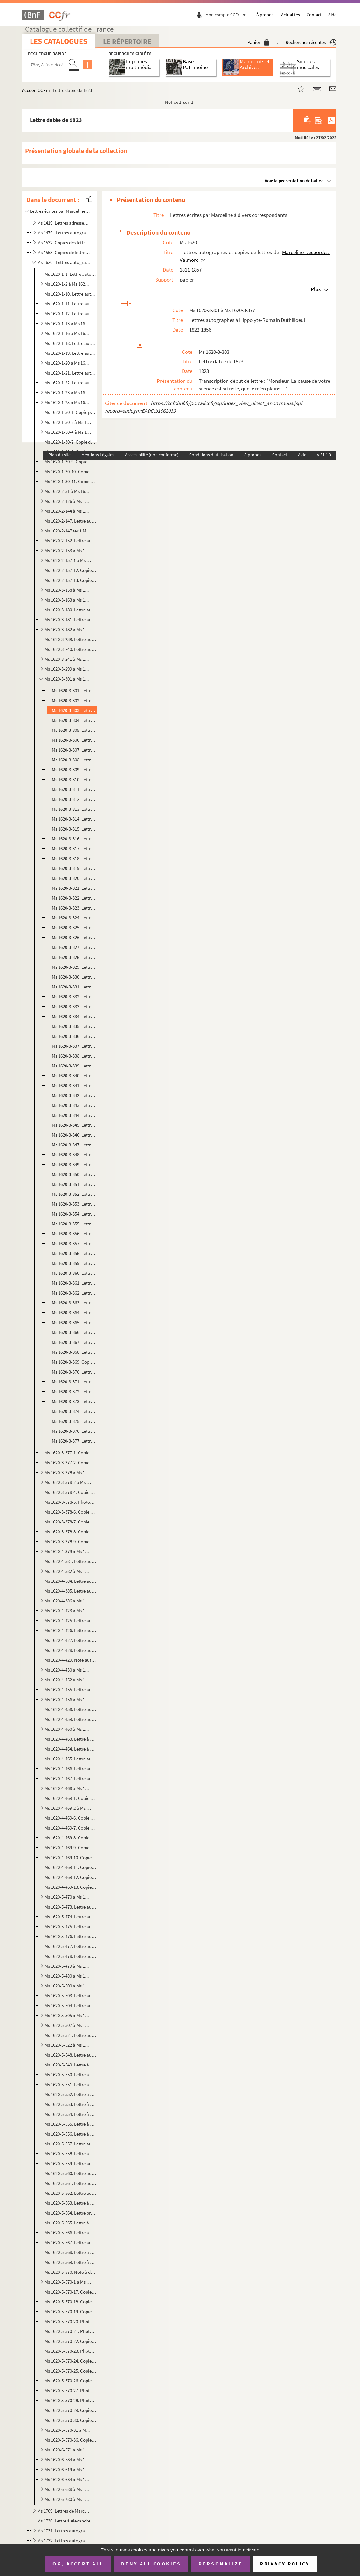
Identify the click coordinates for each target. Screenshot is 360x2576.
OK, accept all (77, 2563)
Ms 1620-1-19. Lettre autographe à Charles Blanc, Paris (70, 353)
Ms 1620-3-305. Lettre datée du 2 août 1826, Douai (74, 730)
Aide (332, 15)
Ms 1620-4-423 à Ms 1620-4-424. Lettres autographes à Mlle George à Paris (68, 1611)
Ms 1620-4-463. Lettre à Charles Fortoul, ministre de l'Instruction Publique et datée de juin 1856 (70, 1739)
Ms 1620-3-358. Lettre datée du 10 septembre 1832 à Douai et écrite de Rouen (74, 1253)
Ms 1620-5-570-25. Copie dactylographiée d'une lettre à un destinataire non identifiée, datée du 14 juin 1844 (70, 2371)
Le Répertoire (127, 41)
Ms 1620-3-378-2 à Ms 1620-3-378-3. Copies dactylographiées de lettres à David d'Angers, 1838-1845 (68, 1482)
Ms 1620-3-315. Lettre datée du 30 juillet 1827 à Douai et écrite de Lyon (74, 829)
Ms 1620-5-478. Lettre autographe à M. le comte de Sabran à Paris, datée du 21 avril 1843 (70, 1956)
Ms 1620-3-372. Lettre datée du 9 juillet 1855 (74, 1391)
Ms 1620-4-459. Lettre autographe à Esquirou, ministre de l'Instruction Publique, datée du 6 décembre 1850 (70, 1719)
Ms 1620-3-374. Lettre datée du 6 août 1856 (74, 1411)
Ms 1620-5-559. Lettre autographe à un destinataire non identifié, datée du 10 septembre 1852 (70, 2163)
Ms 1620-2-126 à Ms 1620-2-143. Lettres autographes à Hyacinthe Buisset (68, 501)
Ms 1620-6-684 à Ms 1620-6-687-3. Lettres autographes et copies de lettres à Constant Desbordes (68, 2479)
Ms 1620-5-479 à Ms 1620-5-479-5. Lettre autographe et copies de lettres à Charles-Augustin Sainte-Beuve (68, 1966)
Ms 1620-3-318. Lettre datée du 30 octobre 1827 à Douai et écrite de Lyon (74, 858)
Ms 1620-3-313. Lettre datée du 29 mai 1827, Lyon (74, 809)
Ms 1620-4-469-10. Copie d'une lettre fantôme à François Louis (70, 1857)
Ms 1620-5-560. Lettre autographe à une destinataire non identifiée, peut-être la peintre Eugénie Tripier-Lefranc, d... (70, 2173)
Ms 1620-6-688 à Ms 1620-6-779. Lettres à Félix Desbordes (68, 2489)
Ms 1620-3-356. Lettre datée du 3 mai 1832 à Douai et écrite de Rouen (74, 1234)
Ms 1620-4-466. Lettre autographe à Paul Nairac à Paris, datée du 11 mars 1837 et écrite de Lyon (70, 1769)
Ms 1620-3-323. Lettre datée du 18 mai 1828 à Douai (74, 908)
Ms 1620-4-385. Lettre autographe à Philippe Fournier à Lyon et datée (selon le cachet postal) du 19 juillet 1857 (70, 1591)
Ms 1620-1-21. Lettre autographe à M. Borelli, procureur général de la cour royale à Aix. (70, 373)
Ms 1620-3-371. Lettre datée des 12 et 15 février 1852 (74, 1382)
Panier (258, 42)
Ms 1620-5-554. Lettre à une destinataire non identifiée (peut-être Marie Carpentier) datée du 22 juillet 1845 (70, 2114)
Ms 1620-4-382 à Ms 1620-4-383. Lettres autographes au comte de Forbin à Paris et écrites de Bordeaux (68, 1571)
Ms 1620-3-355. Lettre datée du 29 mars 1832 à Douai (74, 1224)
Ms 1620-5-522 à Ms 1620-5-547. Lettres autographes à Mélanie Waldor (68, 2045)
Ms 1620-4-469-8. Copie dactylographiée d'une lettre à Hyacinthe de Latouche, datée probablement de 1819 (70, 1838)
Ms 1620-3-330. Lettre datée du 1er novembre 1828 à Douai (74, 977)
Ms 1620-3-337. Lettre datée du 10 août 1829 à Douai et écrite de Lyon (74, 1046)
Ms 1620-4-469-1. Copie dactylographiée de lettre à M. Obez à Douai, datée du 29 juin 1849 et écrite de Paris (70, 1798)
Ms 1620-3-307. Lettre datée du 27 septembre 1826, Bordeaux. (74, 750)
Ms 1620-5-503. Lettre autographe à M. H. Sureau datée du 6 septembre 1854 (70, 1996)
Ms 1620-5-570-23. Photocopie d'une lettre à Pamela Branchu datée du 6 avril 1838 (70, 2351)
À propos (264, 15)
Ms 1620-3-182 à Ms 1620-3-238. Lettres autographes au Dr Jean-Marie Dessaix (68, 629)
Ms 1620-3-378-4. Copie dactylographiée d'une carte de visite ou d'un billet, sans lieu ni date (70, 1492)
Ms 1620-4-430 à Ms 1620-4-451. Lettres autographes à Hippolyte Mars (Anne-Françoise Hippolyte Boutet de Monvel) (68, 1670)
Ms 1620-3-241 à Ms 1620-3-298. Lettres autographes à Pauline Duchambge (68, 659)
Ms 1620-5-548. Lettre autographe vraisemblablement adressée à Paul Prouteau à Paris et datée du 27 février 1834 (70, 2055)
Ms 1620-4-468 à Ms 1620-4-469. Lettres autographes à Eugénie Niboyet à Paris (68, 1788)
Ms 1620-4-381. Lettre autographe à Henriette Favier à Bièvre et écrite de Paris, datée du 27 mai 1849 (70, 1561)
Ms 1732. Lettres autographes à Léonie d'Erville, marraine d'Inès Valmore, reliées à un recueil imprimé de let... (64, 2540)
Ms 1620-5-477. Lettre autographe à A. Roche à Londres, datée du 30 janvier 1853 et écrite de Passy (70, 1946)
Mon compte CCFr (227, 14)
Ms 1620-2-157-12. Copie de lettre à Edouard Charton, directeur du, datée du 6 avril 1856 (70, 570)
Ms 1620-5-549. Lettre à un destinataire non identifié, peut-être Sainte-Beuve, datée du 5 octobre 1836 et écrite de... (70, 2065)
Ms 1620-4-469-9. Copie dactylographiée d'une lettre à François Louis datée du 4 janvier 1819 (70, 1848)
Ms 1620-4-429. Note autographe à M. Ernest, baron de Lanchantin (70, 1660)
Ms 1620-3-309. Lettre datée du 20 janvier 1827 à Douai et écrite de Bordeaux (74, 770)
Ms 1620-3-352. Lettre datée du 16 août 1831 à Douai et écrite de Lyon (74, 1194)
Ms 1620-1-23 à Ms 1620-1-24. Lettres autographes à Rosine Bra (68, 392)
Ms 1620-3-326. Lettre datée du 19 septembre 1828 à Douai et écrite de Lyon (74, 937)
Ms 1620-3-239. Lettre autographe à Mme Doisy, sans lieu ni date (70, 639)
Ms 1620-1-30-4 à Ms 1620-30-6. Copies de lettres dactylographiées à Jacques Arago (68, 432)
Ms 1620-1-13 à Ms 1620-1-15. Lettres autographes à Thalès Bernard (68, 323)
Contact (314, 15)
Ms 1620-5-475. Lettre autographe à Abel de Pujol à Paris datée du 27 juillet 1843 (70, 1926)
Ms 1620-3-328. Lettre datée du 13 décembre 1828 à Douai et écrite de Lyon (74, 957)
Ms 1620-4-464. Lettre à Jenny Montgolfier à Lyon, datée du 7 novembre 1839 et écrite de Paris (70, 1749)
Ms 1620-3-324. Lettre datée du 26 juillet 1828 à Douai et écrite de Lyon (74, 918)
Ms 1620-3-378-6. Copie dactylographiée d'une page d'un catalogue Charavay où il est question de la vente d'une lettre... (70, 1512)
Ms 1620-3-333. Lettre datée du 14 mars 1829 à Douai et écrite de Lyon (74, 1006)
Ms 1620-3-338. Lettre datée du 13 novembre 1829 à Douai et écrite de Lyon (74, 1056)
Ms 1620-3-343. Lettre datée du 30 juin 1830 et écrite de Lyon (74, 1105)
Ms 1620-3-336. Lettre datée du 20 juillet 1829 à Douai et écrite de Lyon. (74, 1036)
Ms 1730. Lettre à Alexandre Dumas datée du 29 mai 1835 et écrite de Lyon (66, 2521)
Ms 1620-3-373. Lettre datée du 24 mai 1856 (74, 1401)
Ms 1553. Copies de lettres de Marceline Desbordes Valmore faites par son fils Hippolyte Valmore (64, 252)
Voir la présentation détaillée (294, 180)
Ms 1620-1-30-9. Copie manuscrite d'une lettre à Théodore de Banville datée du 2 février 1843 (70, 462)
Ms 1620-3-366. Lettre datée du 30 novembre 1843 (74, 1332)
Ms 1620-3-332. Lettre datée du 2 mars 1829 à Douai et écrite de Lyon (74, 997)
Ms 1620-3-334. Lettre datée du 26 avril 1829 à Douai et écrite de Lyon (74, 1016)
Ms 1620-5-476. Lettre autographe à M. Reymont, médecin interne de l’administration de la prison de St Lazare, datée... (70, 1936)
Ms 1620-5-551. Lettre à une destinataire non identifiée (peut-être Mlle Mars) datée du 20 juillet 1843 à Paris (70, 2084)
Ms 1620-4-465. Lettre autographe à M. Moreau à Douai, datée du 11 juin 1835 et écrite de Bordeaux (70, 1759)
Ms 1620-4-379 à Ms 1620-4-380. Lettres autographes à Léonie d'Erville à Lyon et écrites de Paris (68, 1551)
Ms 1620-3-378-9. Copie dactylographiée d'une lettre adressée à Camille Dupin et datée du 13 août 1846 (70, 1541)
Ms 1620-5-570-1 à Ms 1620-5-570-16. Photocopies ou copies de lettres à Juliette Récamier (68, 2282)
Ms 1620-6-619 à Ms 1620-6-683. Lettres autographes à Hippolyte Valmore (68, 2469)
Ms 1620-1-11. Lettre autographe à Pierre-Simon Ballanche (70, 304)
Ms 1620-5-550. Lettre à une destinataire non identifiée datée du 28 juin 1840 (70, 2075)
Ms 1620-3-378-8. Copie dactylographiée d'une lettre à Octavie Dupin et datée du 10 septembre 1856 (70, 1532)
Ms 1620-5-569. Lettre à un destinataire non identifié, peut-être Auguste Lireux (70, 2262)
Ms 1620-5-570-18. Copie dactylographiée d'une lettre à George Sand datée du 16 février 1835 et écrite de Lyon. (70, 2302)
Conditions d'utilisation (211, 455)
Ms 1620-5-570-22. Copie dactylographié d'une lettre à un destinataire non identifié (70, 2341)
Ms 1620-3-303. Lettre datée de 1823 (74, 710)
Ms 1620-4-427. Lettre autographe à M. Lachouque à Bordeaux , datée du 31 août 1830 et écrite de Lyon (70, 1640)
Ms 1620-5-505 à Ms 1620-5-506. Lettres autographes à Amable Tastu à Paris (68, 2015)
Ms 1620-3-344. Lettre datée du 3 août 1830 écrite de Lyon (74, 1115)
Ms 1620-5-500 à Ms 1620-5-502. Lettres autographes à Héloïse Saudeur (68, 1986)
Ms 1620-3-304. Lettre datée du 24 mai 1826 (74, 720)
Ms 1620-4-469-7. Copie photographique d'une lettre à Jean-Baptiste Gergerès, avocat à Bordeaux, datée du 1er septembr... (70, 1828)
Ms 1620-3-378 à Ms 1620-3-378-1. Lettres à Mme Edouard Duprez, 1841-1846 (68, 1472)
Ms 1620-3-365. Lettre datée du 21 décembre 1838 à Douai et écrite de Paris (74, 1322)
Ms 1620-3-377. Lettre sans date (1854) (74, 1441)
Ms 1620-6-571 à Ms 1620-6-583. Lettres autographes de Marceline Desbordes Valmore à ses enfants (68, 2450)
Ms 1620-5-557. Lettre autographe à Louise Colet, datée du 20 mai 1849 (70, 2144)
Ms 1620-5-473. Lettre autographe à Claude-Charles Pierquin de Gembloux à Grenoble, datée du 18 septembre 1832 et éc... (70, 1907)
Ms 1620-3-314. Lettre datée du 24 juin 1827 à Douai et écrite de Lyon (74, 819)
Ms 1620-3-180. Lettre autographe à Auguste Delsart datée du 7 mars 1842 (70, 610)
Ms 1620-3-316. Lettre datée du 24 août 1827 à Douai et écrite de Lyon (74, 839)
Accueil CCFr (35, 90)
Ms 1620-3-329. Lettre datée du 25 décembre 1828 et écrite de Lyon (74, 967)
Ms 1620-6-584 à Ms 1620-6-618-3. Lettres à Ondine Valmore (68, 2460)
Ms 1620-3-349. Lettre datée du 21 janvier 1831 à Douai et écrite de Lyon (74, 1164)
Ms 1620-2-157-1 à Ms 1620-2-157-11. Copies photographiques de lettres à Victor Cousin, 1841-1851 (68, 560)
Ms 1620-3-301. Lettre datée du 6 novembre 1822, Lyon (74, 691)
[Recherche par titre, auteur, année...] (46, 65)
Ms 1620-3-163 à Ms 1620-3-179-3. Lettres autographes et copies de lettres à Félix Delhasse (68, 600)
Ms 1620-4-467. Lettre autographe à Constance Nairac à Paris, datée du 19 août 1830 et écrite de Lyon (70, 1778)
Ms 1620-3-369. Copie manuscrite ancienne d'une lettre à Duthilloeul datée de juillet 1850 (74, 1362)
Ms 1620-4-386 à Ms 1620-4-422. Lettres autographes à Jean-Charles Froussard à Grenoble (68, 1601)
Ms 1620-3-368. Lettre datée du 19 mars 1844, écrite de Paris (74, 1352)
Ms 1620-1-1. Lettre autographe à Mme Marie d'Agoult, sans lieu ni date (70, 274)
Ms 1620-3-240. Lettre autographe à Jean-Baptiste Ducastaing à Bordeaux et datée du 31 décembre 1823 (70, 649)
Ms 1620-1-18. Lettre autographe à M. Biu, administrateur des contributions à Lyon (70, 343)
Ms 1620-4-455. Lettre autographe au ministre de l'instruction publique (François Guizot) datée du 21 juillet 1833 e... (70, 1690)
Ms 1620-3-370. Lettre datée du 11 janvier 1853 (74, 1372)
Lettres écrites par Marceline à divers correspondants (60, 211)
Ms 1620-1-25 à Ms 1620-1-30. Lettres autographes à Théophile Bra (68, 402)
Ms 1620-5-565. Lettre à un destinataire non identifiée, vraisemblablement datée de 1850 (70, 2223)
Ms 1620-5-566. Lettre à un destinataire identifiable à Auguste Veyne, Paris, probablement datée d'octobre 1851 (70, 2233)
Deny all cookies (151, 2563)
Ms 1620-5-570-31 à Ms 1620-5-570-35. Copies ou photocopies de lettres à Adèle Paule (68, 2430)
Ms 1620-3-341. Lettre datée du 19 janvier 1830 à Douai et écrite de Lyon (74, 1085)
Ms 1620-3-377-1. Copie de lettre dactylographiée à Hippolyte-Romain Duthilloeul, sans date (70, 1453)
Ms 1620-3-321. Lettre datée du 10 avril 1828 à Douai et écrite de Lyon (74, 888)
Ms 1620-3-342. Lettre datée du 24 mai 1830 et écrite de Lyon (74, 1095)
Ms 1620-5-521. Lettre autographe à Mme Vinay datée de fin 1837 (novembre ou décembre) (70, 2035)
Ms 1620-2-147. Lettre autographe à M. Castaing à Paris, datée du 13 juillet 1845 (70, 521)
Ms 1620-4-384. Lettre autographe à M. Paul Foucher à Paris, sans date (70, 1581)
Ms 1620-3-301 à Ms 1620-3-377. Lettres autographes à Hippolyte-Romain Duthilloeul (68, 679)
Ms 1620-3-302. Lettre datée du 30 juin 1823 (74, 700)
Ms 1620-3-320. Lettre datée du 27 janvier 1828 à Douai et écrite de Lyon (74, 878)
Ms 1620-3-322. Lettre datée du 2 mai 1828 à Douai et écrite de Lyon (74, 898)
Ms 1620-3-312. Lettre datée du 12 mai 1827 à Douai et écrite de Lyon (74, 799)
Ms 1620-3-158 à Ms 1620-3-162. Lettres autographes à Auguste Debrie (68, 590)
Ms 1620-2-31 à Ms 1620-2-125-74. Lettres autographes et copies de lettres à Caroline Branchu (68, 491)
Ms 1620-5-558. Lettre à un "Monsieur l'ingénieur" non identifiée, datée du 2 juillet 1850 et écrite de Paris (70, 2154)
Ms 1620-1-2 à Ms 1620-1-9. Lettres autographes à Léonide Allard (68, 284)
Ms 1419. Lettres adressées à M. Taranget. (64, 223)
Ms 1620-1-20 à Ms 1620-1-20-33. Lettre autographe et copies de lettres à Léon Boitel (68, 363)
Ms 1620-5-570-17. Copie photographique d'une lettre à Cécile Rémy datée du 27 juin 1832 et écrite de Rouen (70, 2292)
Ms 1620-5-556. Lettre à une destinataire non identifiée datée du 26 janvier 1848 (70, 2134)
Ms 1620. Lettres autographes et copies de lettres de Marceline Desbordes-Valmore (64, 262)
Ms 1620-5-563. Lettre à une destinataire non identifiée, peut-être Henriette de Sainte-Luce (70, 2203)
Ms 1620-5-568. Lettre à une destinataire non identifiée (70, 2252)
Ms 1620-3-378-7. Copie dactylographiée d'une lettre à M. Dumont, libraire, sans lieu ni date (70, 1522)
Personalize (220, 2563)
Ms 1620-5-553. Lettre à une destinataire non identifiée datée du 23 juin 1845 (70, 2104)
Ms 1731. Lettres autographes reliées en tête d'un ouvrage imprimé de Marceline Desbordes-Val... (64, 2531)
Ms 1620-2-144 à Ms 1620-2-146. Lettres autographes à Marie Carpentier (68, 511)
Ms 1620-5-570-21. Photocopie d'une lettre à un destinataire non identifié (70, 2331)
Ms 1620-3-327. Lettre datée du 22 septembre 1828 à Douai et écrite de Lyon (74, 947)
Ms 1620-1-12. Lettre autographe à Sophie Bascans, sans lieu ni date (70, 313)
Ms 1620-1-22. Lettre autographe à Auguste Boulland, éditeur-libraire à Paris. (70, 383)
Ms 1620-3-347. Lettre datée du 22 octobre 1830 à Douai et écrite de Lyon (74, 1145)
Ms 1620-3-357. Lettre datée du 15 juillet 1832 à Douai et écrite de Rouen (74, 1243)
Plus (316, 289)
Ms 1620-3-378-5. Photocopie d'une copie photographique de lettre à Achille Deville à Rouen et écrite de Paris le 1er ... (70, 1502)
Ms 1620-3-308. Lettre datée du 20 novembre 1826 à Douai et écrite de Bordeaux (74, 760)
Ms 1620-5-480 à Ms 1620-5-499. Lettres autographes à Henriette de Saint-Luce (68, 1976)
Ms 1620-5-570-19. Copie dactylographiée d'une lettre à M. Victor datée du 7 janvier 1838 (70, 2311)
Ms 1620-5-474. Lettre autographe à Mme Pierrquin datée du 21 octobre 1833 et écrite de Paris (70, 1917)
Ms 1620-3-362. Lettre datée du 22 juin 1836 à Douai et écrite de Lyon (74, 1293)
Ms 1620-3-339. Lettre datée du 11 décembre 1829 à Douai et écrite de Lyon (74, 1066)
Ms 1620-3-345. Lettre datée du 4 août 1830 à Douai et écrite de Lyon (74, 1125)
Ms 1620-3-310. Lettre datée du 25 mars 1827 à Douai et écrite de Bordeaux (74, 779)
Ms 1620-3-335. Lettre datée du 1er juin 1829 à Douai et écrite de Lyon (74, 1026)
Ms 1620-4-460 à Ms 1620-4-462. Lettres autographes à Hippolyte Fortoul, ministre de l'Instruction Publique (68, 1729)
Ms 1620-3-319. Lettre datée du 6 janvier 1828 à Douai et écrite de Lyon (74, 868)
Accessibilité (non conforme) (151, 455)
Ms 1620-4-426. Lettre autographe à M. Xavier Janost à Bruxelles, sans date (70, 1630)
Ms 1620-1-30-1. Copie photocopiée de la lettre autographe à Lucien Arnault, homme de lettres (70, 412)
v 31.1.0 (324, 455)
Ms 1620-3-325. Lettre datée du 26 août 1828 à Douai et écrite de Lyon (74, 927)
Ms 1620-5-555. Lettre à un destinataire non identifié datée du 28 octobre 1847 (70, 2124)
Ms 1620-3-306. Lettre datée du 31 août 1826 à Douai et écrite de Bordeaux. (74, 740)
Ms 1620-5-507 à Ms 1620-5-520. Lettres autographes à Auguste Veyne (68, 2025)
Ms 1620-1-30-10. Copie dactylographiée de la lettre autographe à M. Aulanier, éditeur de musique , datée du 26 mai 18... (70, 471)
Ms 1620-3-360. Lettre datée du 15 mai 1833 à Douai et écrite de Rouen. (74, 1273)
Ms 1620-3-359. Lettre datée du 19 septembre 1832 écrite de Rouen (74, 1263)
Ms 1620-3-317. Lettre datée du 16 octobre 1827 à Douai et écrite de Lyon (74, 849)
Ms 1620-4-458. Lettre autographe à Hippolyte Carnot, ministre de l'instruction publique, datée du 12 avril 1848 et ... (70, 1709)
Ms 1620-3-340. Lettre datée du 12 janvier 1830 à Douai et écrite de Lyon (74, 1076)
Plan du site (59, 455)
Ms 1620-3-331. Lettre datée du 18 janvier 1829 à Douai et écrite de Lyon (74, 987)
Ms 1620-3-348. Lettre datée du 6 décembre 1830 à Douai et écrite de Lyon (74, 1155)
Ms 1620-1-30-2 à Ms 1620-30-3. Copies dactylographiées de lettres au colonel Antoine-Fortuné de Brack (68, 422)
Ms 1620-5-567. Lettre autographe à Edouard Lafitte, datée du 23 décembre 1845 (70, 2242)
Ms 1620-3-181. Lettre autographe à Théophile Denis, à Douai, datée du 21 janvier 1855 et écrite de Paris (70, 620)
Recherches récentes (311, 42)
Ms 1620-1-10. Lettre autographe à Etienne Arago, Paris (70, 294)
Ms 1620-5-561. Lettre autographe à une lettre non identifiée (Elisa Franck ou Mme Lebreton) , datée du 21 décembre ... (70, 2183)
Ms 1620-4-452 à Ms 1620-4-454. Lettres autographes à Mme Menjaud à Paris (68, 1680)
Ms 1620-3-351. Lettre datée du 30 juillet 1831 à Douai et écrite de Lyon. (74, 1184)
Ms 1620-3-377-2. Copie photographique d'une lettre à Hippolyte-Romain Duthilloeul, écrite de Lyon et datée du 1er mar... (70, 1462)
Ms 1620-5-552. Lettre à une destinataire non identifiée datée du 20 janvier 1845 (70, 2094)
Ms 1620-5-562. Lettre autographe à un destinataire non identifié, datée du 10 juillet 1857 (70, 2193)
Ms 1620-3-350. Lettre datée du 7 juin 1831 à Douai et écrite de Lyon (74, 1174)
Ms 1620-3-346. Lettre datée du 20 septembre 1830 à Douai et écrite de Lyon (74, 1135)
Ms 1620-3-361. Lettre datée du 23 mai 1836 (74, 1283)
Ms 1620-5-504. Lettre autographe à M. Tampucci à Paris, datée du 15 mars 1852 (70, 2005)
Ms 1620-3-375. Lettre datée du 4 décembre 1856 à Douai (74, 1421)
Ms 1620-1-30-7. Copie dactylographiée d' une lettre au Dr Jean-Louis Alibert (70, 442)
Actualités (290, 15)
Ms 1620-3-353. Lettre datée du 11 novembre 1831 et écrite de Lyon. (74, 1204)
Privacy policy (284, 2564)
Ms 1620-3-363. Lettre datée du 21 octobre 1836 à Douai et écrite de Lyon (74, 1303)
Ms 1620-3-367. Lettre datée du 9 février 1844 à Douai (74, 1342)
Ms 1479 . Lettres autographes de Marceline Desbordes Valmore (64, 233)
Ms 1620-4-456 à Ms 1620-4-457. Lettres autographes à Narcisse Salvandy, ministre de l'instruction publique (68, 1699)
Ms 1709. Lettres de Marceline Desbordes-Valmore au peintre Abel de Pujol (64, 2511)
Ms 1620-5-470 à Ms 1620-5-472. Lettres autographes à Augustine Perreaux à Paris (68, 1897)
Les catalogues (58, 41)
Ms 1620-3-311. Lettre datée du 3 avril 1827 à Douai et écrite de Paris (74, 789)
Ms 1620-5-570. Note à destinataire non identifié (70, 2272)
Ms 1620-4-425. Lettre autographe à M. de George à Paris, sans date (70, 1620)
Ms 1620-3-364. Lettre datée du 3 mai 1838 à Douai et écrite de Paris (74, 1312)
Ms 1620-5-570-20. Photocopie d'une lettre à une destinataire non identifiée (70, 2321)
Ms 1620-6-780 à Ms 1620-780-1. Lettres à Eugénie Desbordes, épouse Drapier (68, 2499)
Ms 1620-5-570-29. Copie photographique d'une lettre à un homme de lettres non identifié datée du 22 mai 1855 (70, 2410)
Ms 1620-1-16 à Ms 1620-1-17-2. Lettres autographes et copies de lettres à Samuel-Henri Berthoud (68, 333)
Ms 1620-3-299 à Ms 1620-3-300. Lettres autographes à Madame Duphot (68, 669)
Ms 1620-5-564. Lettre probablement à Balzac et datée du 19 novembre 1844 (70, 2213)
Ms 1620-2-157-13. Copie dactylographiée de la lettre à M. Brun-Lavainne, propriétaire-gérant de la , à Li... (70, 580)
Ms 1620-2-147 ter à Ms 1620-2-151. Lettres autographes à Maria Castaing (68, 531)
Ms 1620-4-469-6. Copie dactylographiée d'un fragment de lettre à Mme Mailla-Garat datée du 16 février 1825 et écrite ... (70, 1818)
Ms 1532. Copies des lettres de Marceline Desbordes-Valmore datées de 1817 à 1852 (64, 242)
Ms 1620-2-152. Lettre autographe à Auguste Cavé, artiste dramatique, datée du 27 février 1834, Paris (70, 541)
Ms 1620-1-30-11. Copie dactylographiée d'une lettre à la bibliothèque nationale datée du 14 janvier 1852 (70, 481)
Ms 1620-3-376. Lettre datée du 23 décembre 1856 (74, 1431)
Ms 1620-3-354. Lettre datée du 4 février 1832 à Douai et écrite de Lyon (74, 1214)
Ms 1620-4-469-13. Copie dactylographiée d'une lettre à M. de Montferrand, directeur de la (70, 1887)
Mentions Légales (97, 455)
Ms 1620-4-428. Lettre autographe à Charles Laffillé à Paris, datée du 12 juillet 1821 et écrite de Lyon (70, 1650)
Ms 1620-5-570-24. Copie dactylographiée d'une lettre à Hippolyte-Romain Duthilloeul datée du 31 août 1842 (70, 2361)
